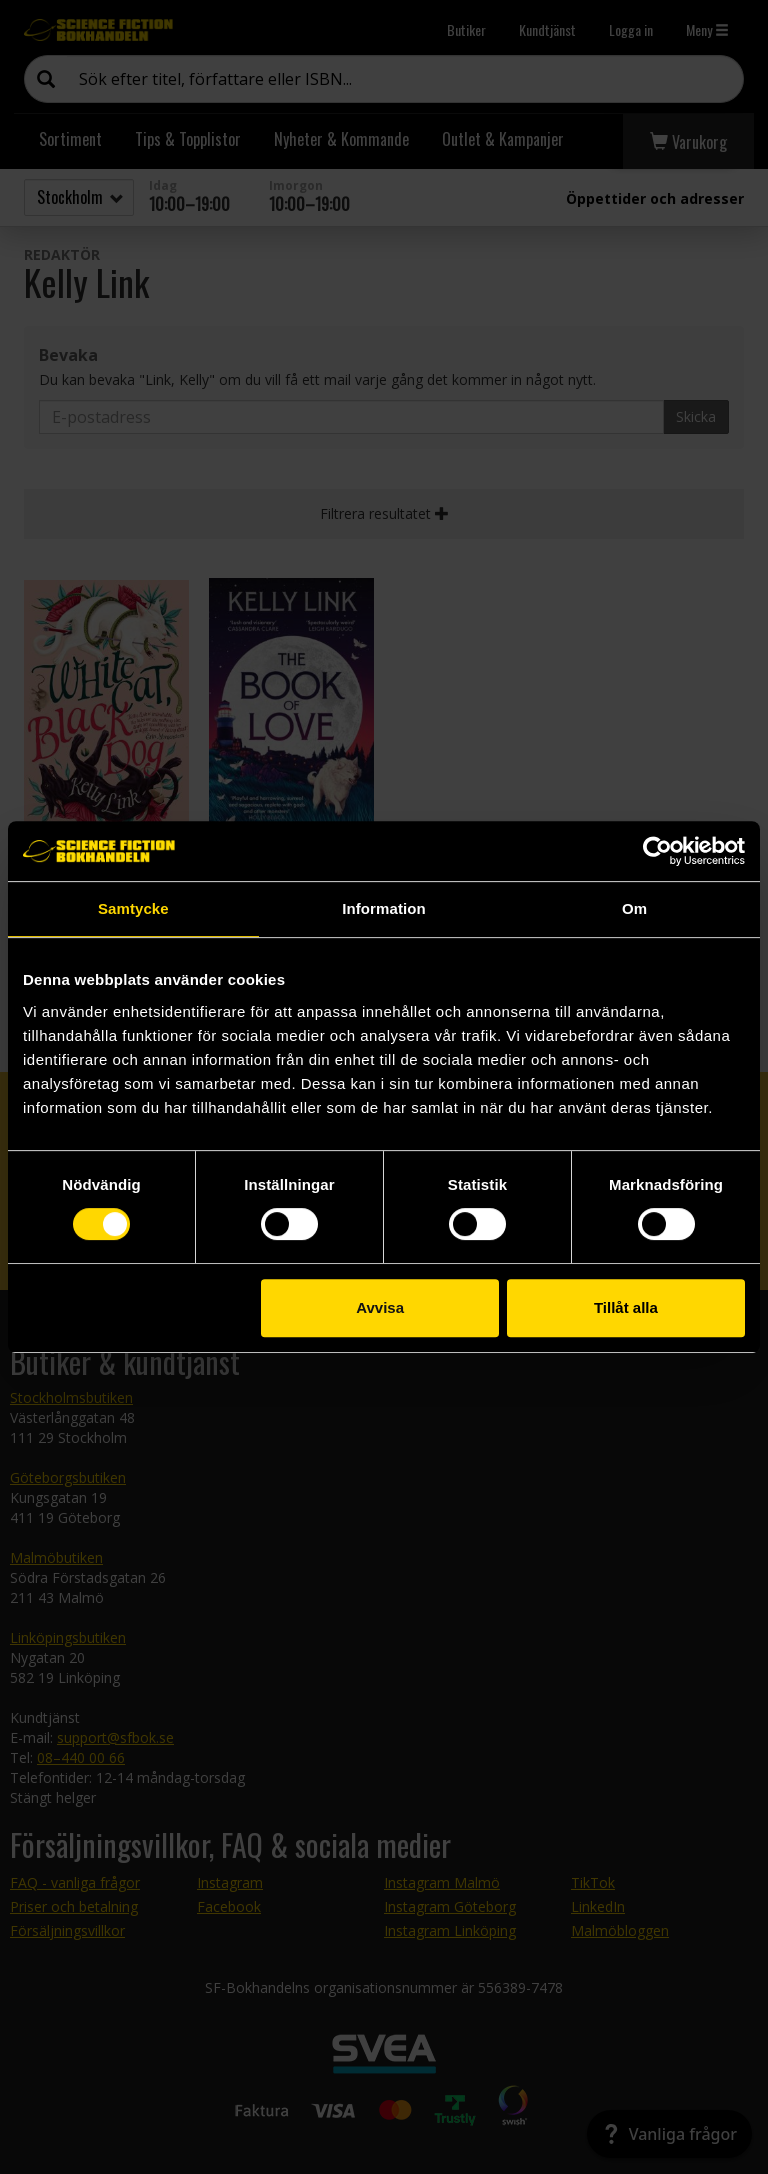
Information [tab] (384, 908)
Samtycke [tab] (133, 908)
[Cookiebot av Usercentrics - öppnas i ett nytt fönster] (657, 851)
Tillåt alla (626, 1307)
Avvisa (380, 1307)
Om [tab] (634, 908)
